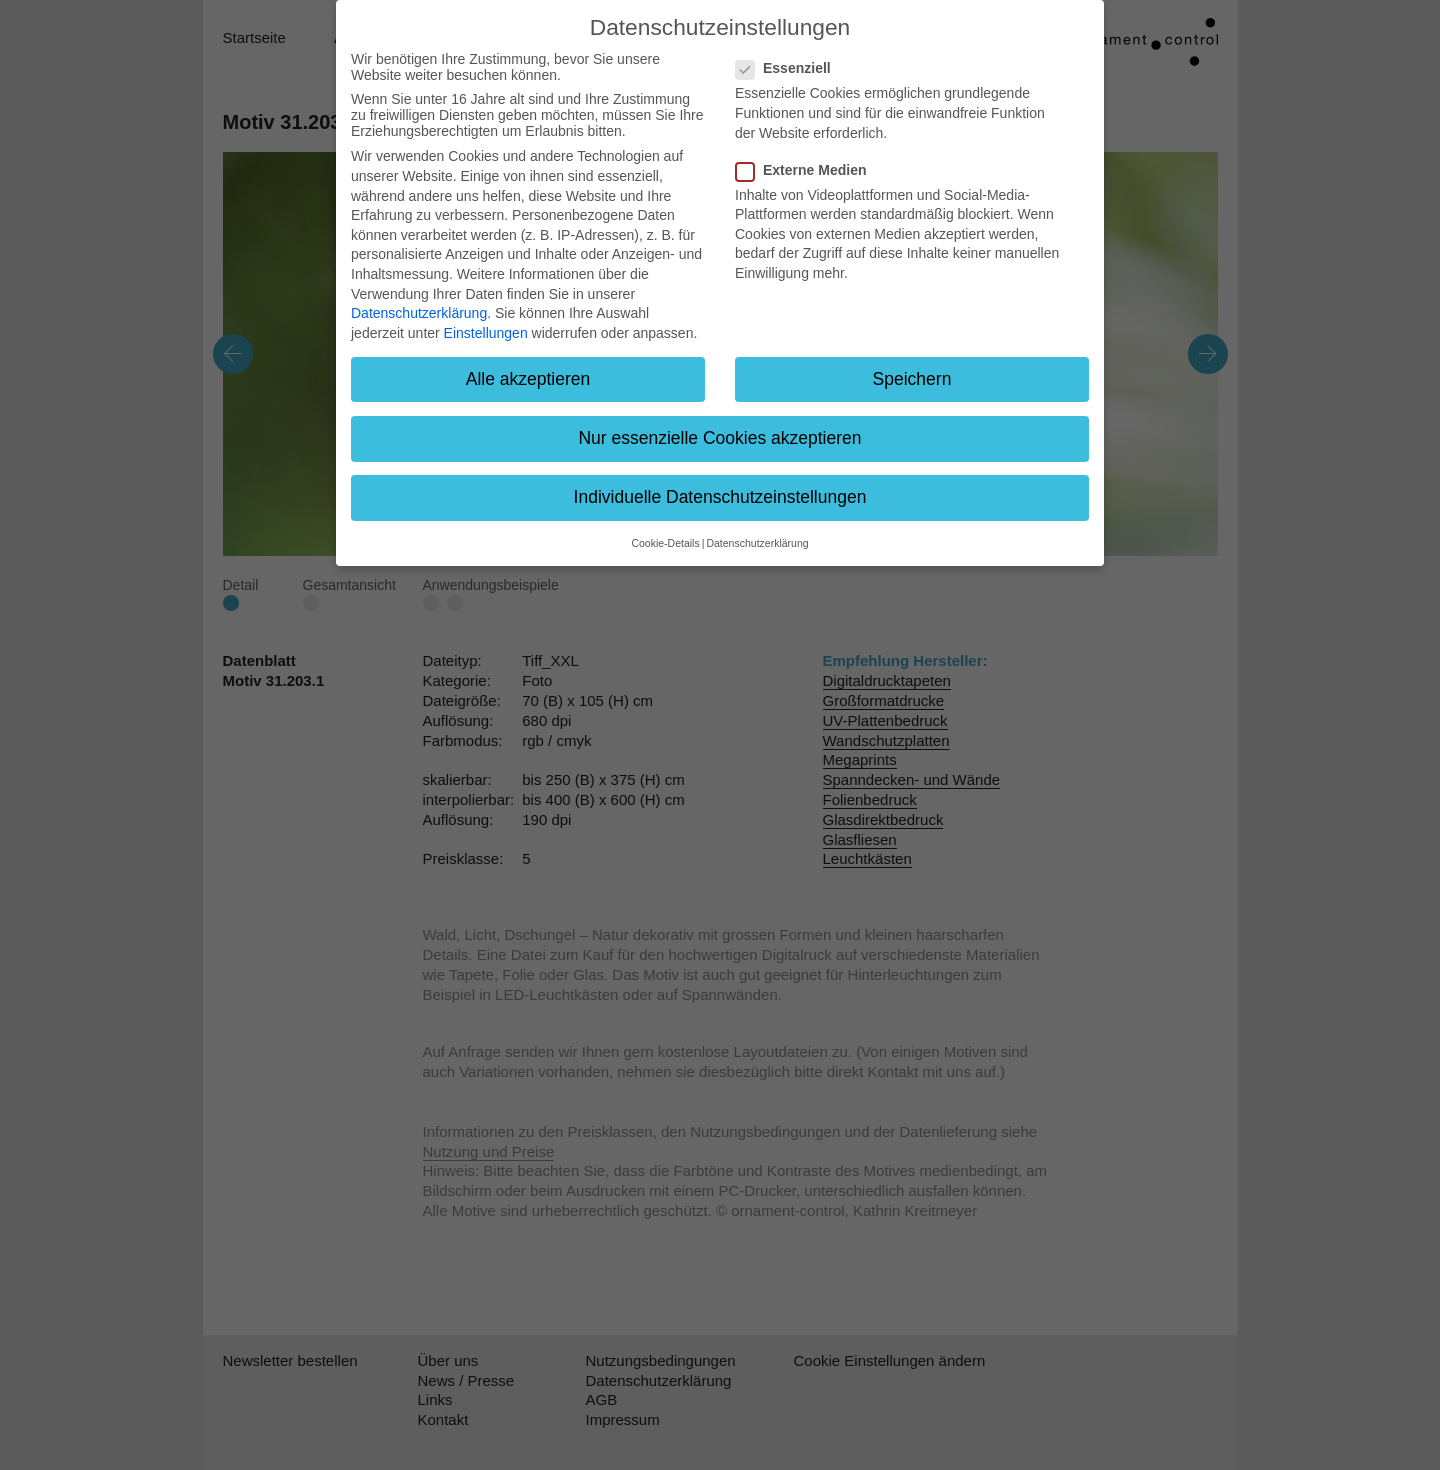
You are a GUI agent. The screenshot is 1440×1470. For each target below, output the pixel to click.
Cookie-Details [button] (665, 543)
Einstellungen (486, 333)
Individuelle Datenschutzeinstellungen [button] (720, 497)
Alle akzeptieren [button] (528, 379)
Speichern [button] (912, 379)
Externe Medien (807, 170)
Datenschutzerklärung (419, 313)
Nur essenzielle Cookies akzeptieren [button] (719, 438)
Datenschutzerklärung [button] (757, 543)
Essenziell (789, 68)
